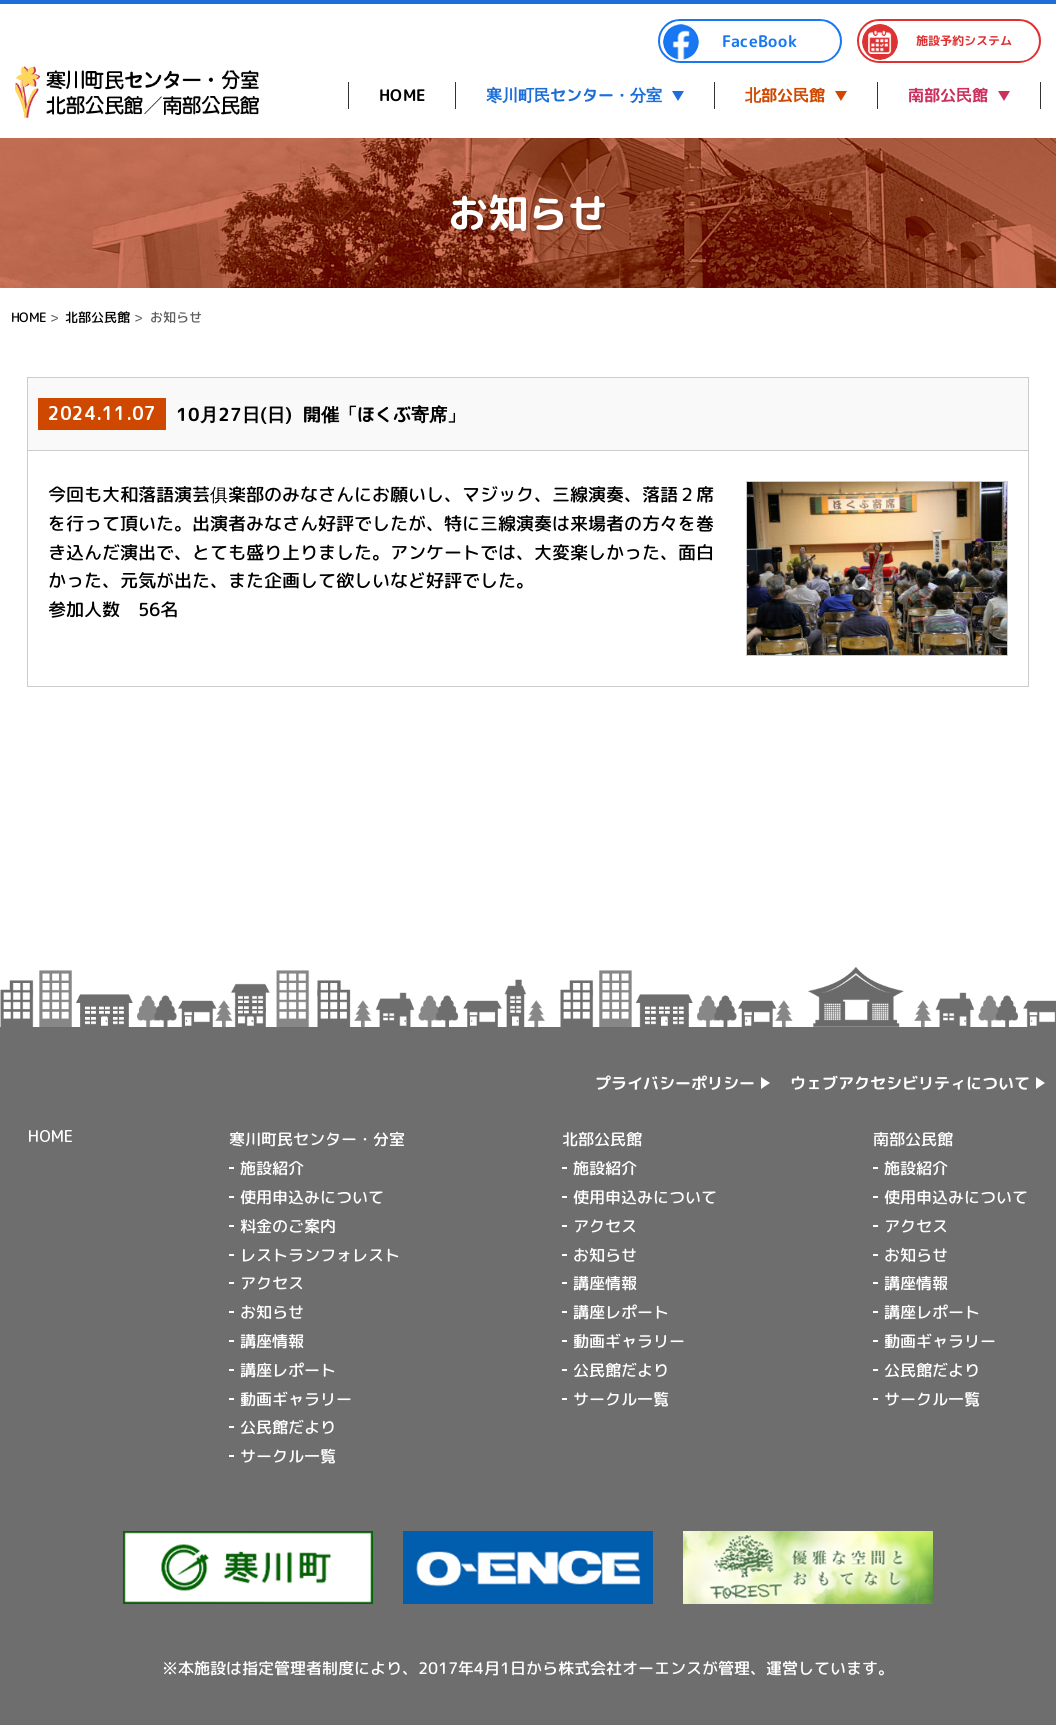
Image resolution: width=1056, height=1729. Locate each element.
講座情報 (272, 1341)
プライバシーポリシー (675, 1083)
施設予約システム (936, 42)
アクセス (272, 1283)
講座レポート (288, 1370)
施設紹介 (272, 1168)
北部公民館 (785, 95)
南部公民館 (948, 95)
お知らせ (272, 1312)
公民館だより (288, 1427)
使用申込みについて (312, 1197)
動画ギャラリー (296, 1398)
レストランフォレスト (320, 1254)
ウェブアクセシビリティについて (910, 1083)
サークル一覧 (288, 1456)
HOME (402, 95)
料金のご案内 (288, 1226)
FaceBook (730, 42)
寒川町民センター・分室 (574, 95)
